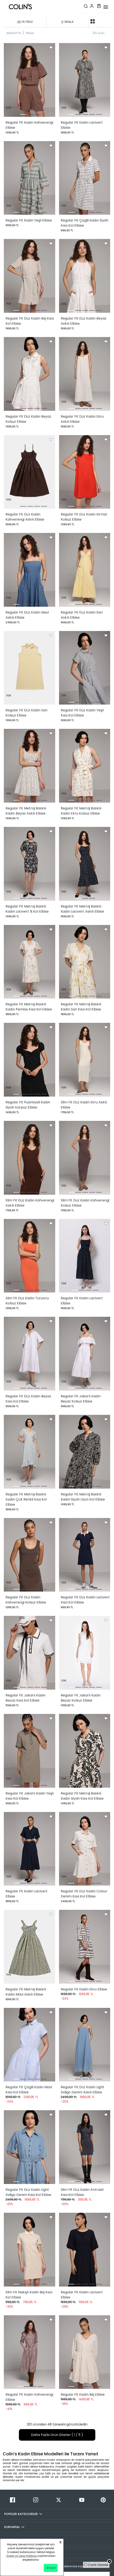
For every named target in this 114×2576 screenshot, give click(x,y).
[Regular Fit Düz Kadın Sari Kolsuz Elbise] (29, 668)
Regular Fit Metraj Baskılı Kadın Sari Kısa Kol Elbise (81, 1007)
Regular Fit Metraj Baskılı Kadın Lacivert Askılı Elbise (82, 909)
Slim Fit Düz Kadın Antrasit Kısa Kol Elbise (82, 2192)
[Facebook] (13, 2499)
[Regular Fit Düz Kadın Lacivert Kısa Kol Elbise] (84, 1555)
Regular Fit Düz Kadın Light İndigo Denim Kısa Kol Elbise (28, 2192)
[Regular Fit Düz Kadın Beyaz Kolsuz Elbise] (29, 374)
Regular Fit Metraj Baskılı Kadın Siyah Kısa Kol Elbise (82, 1796)
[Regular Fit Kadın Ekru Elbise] (84, 1947)
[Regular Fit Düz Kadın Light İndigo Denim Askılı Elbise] (84, 2045)
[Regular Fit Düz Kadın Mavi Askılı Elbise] (29, 570)
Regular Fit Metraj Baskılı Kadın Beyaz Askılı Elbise (26, 811)
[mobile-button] (106, 7)
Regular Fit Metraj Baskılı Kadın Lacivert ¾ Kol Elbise (27, 909)
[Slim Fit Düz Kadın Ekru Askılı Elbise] (84, 1060)
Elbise (30, 33)
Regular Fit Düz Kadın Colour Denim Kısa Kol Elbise (84, 1894)
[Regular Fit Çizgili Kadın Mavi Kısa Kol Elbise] (29, 2045)
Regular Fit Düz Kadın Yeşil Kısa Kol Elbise (82, 713)
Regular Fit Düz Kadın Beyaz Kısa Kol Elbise (28, 1399)
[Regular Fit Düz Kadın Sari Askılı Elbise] (84, 570)
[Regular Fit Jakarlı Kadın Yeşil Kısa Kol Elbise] (29, 1751)
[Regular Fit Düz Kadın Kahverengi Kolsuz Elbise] (29, 1555)
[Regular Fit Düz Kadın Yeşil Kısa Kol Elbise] (84, 668)
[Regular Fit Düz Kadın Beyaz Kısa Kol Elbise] (29, 1354)
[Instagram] (36, 2499)
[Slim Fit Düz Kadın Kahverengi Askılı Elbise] (29, 1158)
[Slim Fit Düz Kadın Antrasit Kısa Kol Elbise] (84, 2147)
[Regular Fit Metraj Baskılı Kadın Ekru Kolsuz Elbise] (84, 766)
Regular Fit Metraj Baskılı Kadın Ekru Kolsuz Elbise (81, 811)
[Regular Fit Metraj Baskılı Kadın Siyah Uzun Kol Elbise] (84, 1452)
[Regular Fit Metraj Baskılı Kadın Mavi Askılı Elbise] (29, 1947)
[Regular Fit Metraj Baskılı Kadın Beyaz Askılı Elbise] (29, 766)
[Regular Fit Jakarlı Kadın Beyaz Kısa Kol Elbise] (29, 1653)
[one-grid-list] (99, 21)
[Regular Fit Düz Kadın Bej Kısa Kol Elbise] (29, 276)
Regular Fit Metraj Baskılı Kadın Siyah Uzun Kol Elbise (83, 1497)
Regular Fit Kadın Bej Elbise (83, 2394)
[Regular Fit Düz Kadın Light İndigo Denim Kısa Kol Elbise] (29, 2147)
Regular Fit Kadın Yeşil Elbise (29, 220)
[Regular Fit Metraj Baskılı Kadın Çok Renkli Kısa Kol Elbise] (29, 1452)
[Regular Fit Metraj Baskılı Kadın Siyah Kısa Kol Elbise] (84, 1751)
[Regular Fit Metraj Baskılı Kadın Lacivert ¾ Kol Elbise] (29, 864)
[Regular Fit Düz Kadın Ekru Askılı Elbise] (84, 374)
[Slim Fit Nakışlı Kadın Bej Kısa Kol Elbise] (29, 2250)
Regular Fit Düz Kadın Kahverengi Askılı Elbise (25, 517)
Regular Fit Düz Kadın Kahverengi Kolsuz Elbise (26, 1600)
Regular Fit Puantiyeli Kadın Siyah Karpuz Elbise (28, 1105)
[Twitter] (59, 2499)
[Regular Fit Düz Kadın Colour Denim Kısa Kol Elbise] (84, 1849)
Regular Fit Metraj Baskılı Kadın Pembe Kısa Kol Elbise (29, 1007)
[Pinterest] (103, 2499)
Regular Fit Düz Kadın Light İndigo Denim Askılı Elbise (82, 2090)
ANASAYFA (13, 33)
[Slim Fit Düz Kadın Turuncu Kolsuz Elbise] (29, 1256)
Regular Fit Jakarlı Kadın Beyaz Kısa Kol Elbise (25, 1698)
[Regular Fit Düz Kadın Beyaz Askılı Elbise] (84, 276)
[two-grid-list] (92, 21)
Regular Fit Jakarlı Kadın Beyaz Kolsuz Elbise (81, 1399)
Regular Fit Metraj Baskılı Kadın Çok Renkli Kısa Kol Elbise (26, 1499)
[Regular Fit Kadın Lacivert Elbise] (84, 80)
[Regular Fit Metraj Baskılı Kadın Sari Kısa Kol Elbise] (84, 962)
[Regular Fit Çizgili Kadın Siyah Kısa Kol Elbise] (84, 178)
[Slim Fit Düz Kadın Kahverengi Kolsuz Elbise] (84, 1158)
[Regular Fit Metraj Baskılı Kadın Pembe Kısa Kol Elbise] (29, 962)
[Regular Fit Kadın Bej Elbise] (84, 2352)
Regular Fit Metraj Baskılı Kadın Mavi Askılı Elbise (26, 1992)
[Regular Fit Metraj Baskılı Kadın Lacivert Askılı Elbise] (84, 864)
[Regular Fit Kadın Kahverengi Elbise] (29, 80)
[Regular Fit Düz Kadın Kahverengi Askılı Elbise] (29, 472)
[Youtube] (82, 2499)
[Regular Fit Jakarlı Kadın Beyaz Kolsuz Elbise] (84, 1354)
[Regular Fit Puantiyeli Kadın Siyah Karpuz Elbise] (29, 1060)
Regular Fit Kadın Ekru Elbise (84, 1989)
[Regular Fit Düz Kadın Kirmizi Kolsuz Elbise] (84, 472)
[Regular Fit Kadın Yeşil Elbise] (29, 178)
